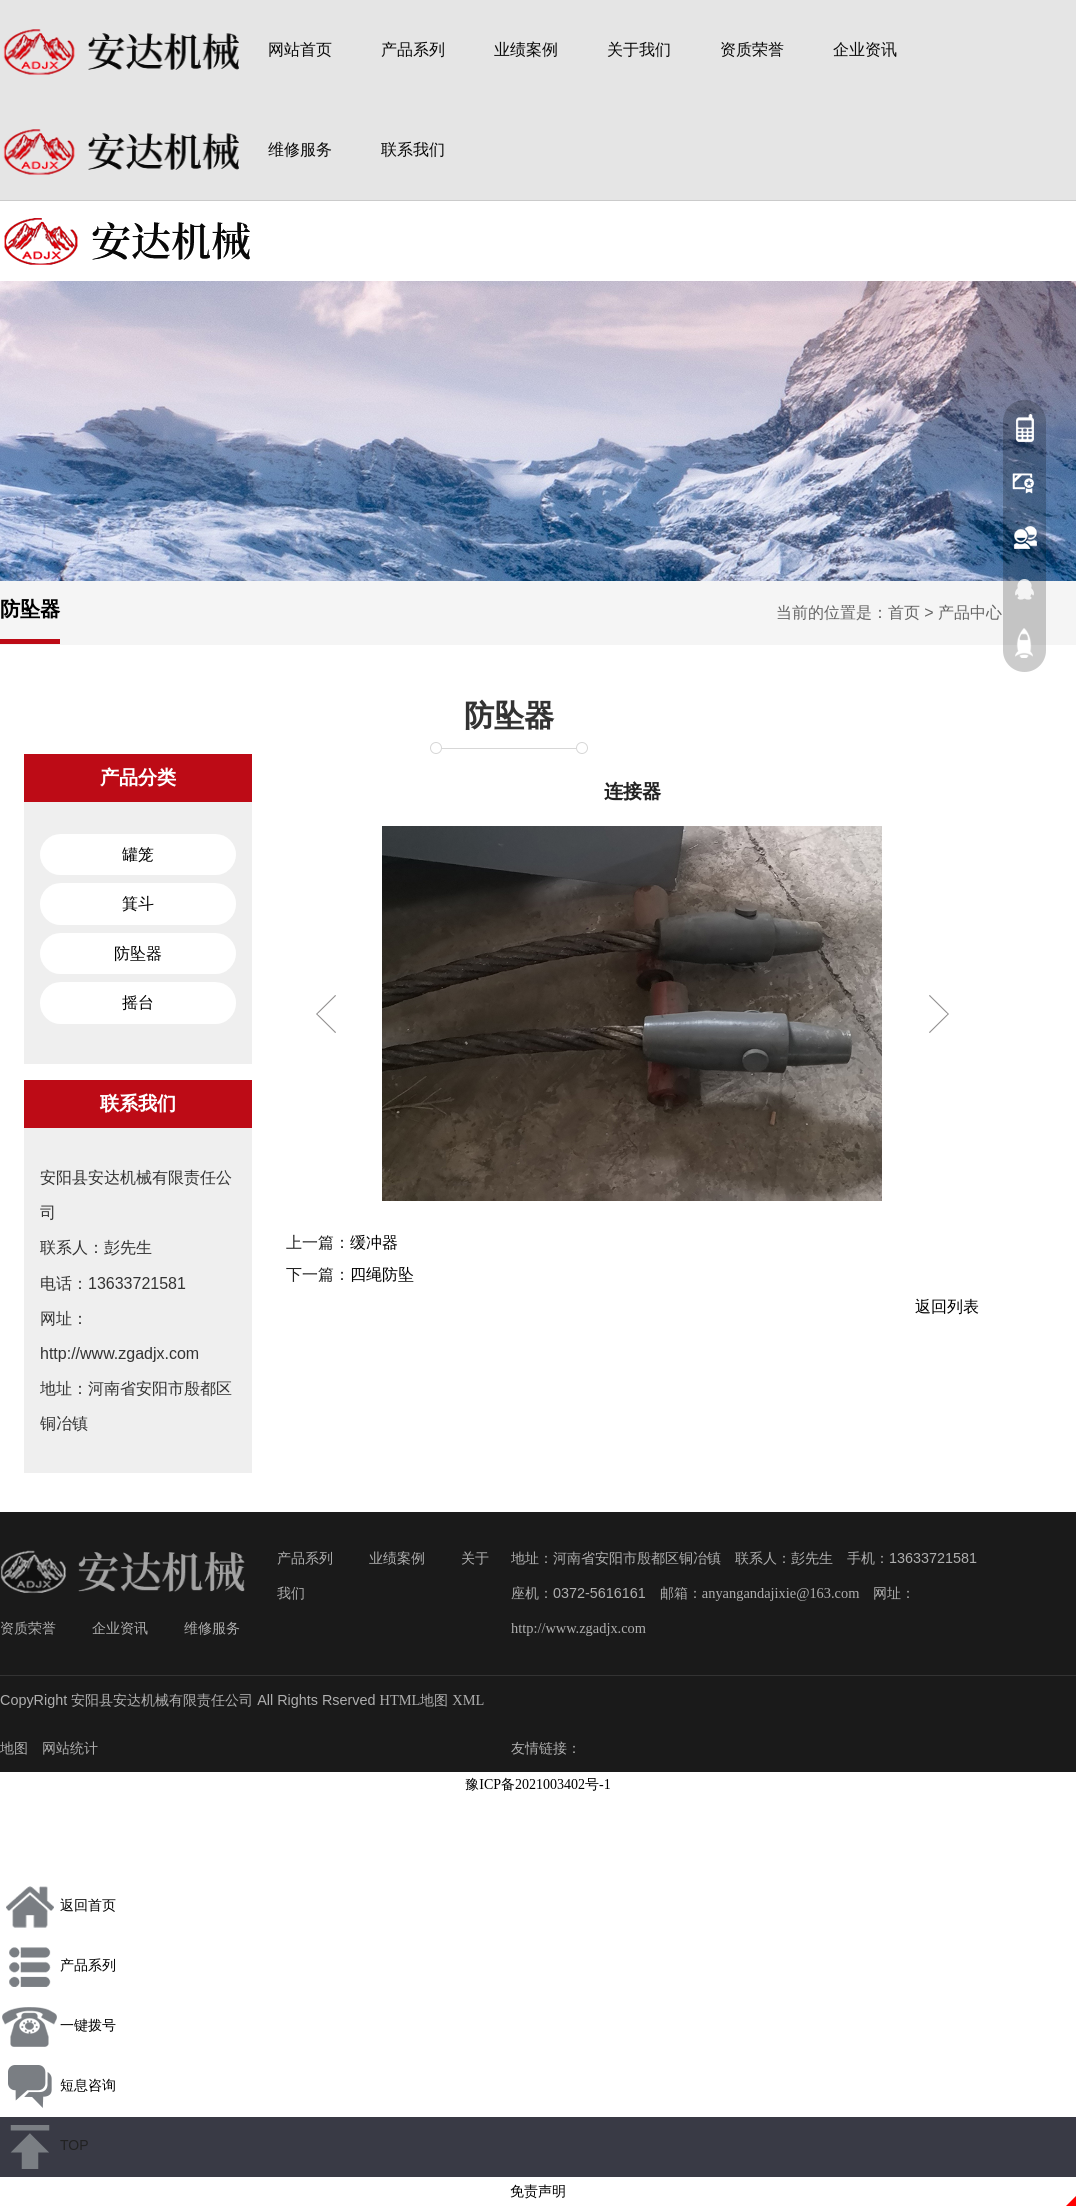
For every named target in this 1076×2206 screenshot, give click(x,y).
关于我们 (639, 49)
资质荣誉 (752, 49)
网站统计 (70, 1748)
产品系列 (413, 49)
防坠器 (509, 716)
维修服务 (300, 149)
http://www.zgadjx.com (578, 1628)
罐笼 (138, 854)
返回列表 (947, 1306)
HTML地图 (414, 1700)
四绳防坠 (382, 1274)
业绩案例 (526, 49)
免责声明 (538, 2191)
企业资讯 (865, 49)
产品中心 (970, 612)
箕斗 (138, 903)
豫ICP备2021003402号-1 (537, 1784)
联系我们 (413, 149)
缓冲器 (374, 1242)
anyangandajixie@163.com (781, 1593)
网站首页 (300, 49)
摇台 (138, 1002)
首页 (904, 612)
